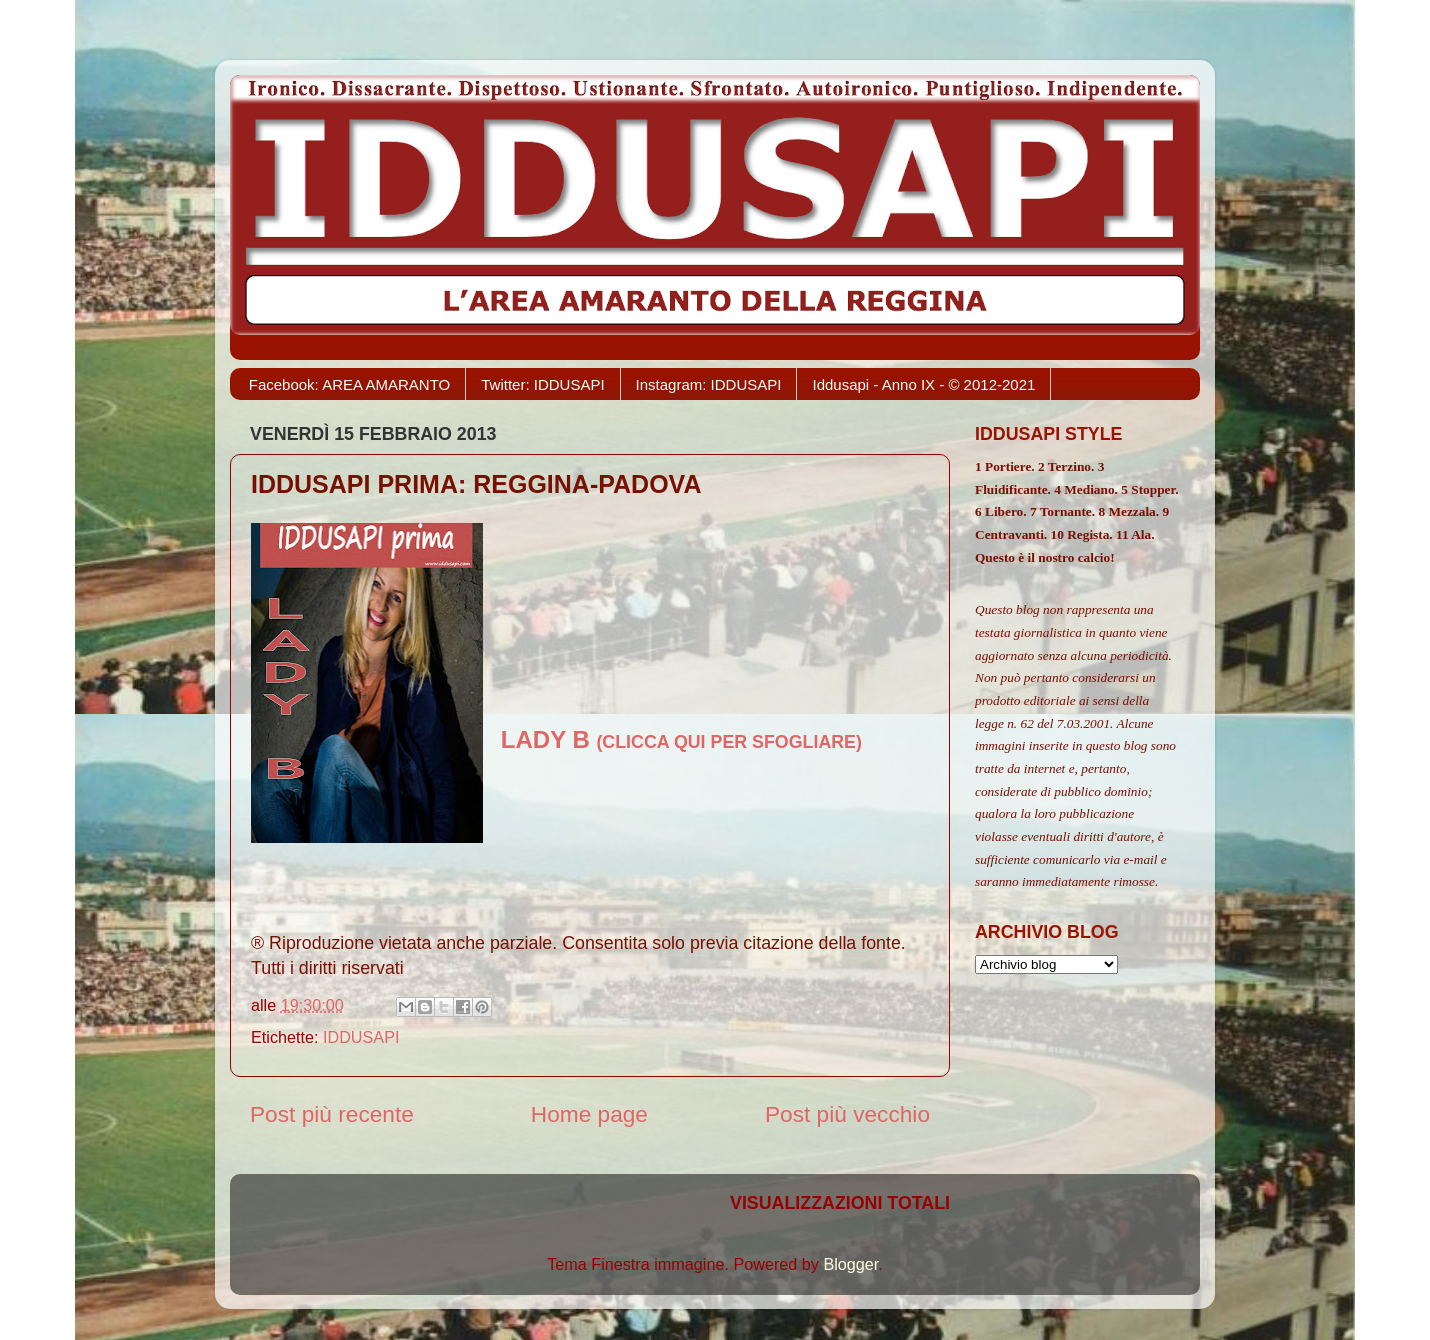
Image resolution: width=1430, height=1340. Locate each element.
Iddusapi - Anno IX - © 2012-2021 (923, 384)
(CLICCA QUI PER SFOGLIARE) (681, 742)
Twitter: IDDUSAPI (542, 384)
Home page (589, 1114)
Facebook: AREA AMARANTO (349, 384)
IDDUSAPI (361, 1037)
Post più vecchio (847, 1114)
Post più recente (332, 1114)
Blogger (850, 1264)
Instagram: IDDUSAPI (709, 384)
